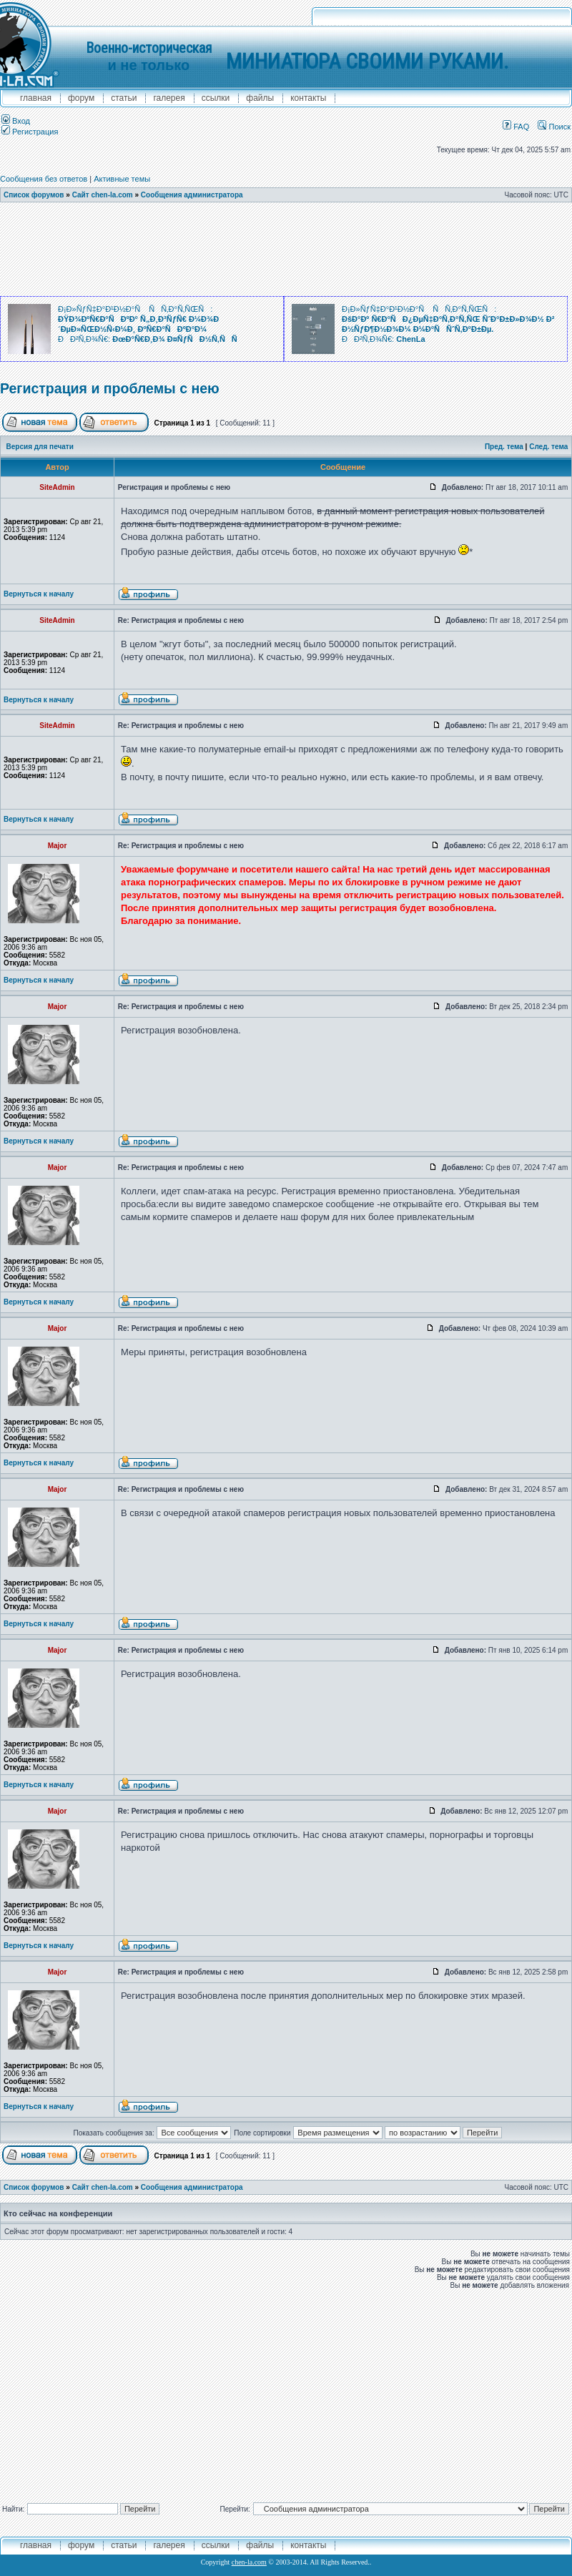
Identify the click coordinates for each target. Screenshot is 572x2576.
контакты (308, 98)
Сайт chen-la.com (102, 195)
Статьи (124, 98)
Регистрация (29, 131)
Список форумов (34, 195)
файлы (260, 98)
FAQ (516, 126)
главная (35, 98)
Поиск (554, 126)
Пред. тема (504, 447)
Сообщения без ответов (43, 178)
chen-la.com (249, 2562)
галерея (168, 98)
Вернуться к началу (39, 594)
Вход (15, 121)
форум (81, 98)
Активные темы (122, 178)
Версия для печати (40, 447)
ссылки (216, 98)
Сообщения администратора (192, 195)
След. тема (548, 447)
